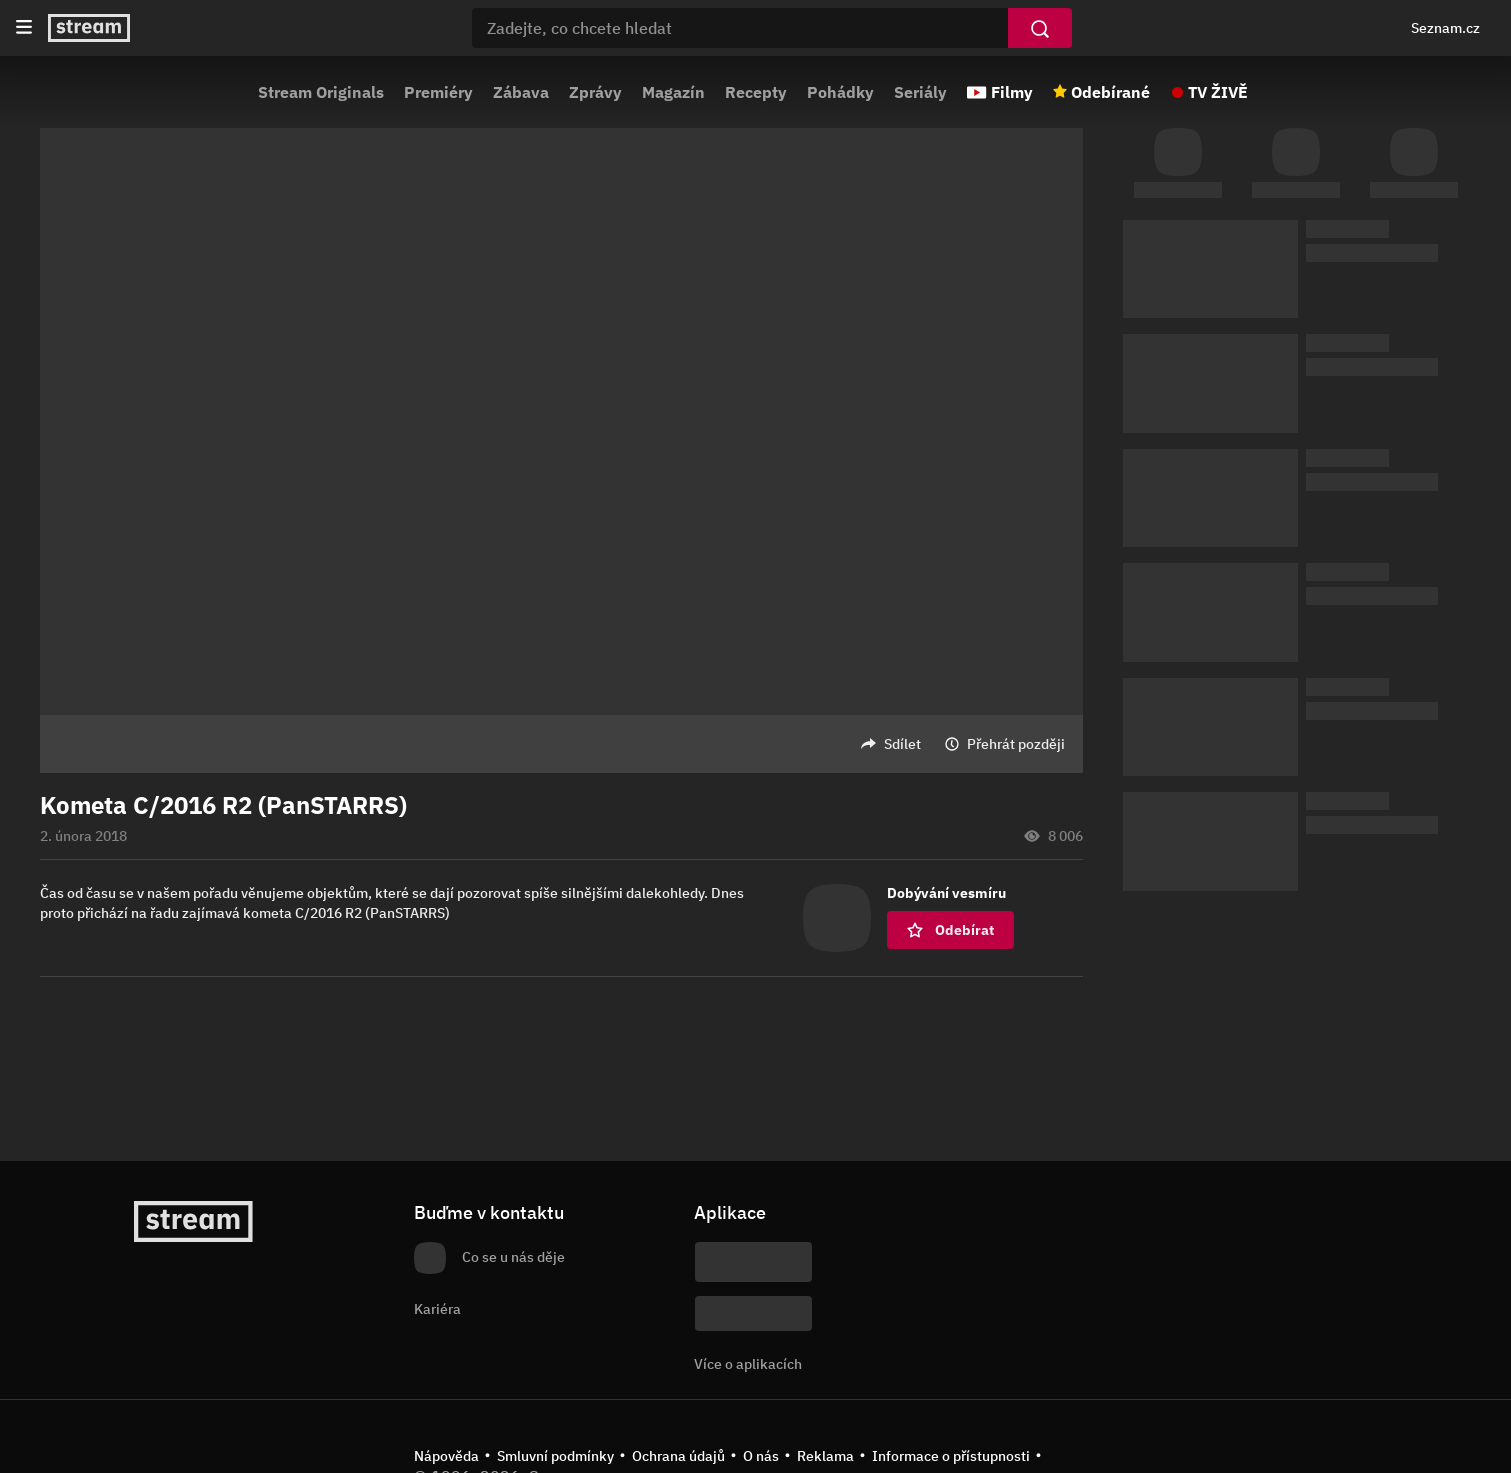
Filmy (1012, 92)
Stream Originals (321, 92)
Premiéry (438, 92)
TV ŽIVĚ (1218, 92)
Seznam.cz (1445, 28)
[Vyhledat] (1040, 28)
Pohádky (840, 92)
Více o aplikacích (748, 1364)
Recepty (756, 92)
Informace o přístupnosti (951, 1456)
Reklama (825, 1456)
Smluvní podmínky (555, 1456)
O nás (761, 1456)
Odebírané (1110, 92)
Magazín (673, 92)
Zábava (521, 92)
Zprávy (595, 92)
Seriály (920, 92)
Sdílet (902, 744)
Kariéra (437, 1309)
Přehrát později (1016, 744)
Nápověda (446, 1456)
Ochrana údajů (678, 1456)
